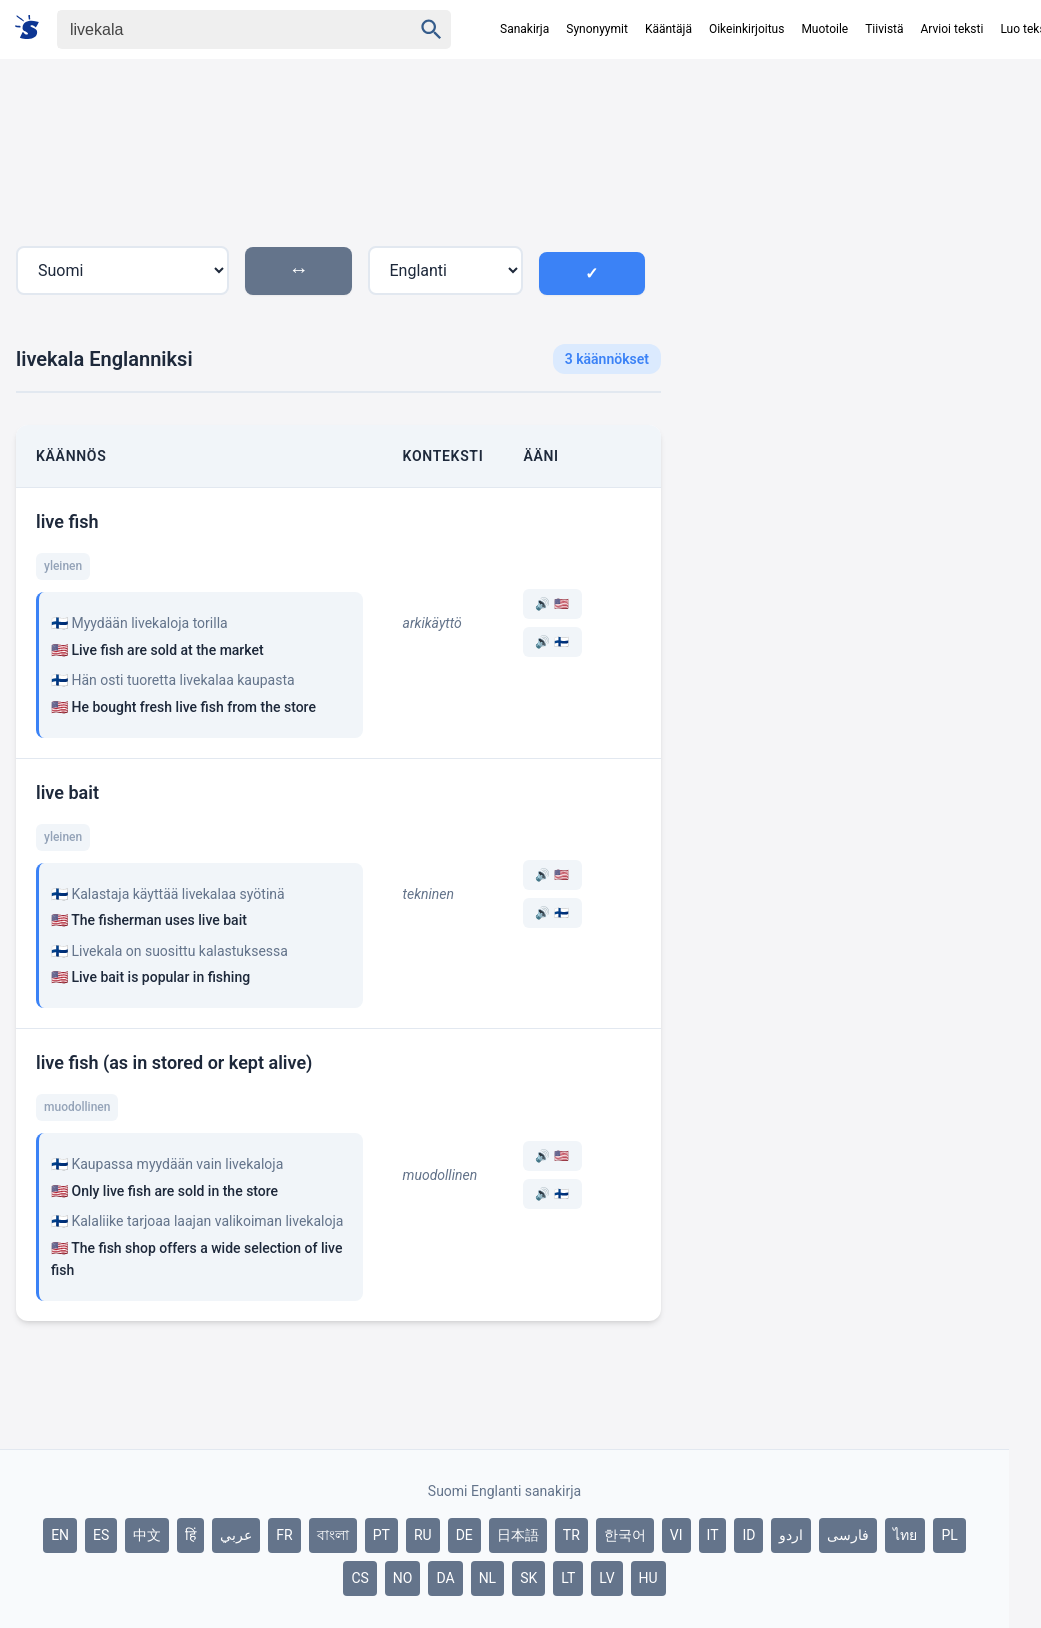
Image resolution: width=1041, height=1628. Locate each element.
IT (713, 1535)
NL (488, 1578)
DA (445, 1578)
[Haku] (217, 29)
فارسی (848, 1535)
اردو (791, 1535)
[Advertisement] (843, 249)
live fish (67, 521)
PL (949, 1535)
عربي (236, 1535)
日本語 (518, 1535)
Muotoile (824, 29)
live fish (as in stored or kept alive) (174, 1062)
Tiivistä (884, 29)
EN (60, 1535)
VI (676, 1535)
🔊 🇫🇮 (552, 642)
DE (464, 1535)
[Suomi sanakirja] (33, 28)
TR (571, 1535)
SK (528, 1578)
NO (403, 1578)
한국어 (625, 1535)
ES (101, 1535)
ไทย (905, 1535)
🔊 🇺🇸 (552, 604)
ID (748, 1535)
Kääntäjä (668, 29)
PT (381, 1535)
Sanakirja (524, 29)
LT (568, 1578)
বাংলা (333, 1535)
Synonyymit (597, 29)
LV (606, 1578)
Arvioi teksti (952, 29)
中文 (147, 1535)
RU (423, 1535)
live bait (67, 792)
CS (359, 1578)
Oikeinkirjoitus (746, 29)
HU (648, 1578)
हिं (190, 1535)
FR (284, 1535)
